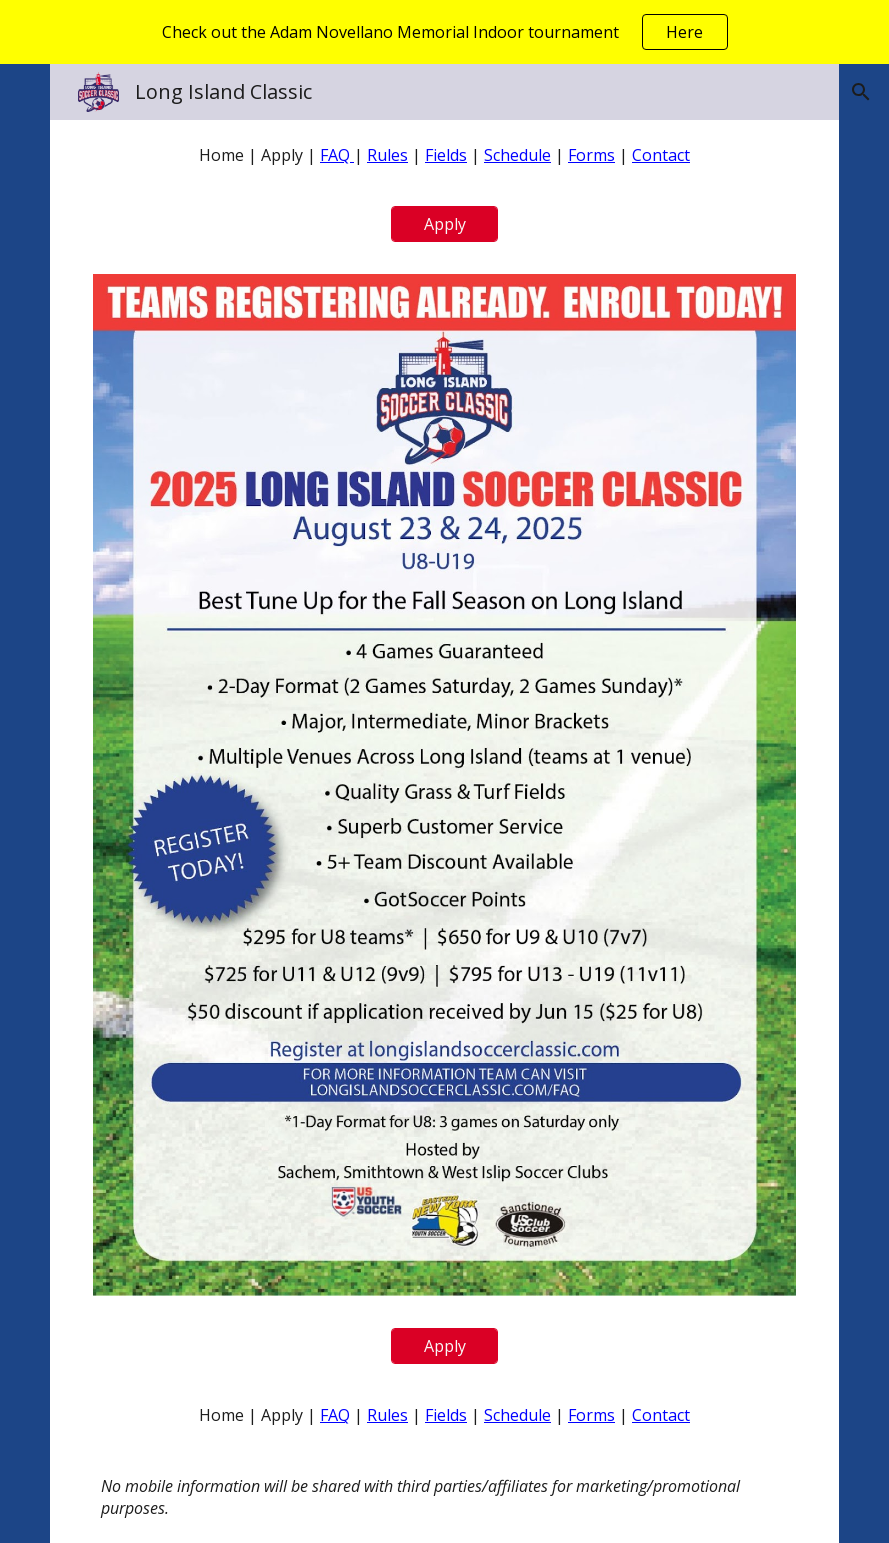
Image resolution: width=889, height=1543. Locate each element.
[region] (444, 32)
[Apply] (444, 224)
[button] (861, 92)
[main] (445, 155)
